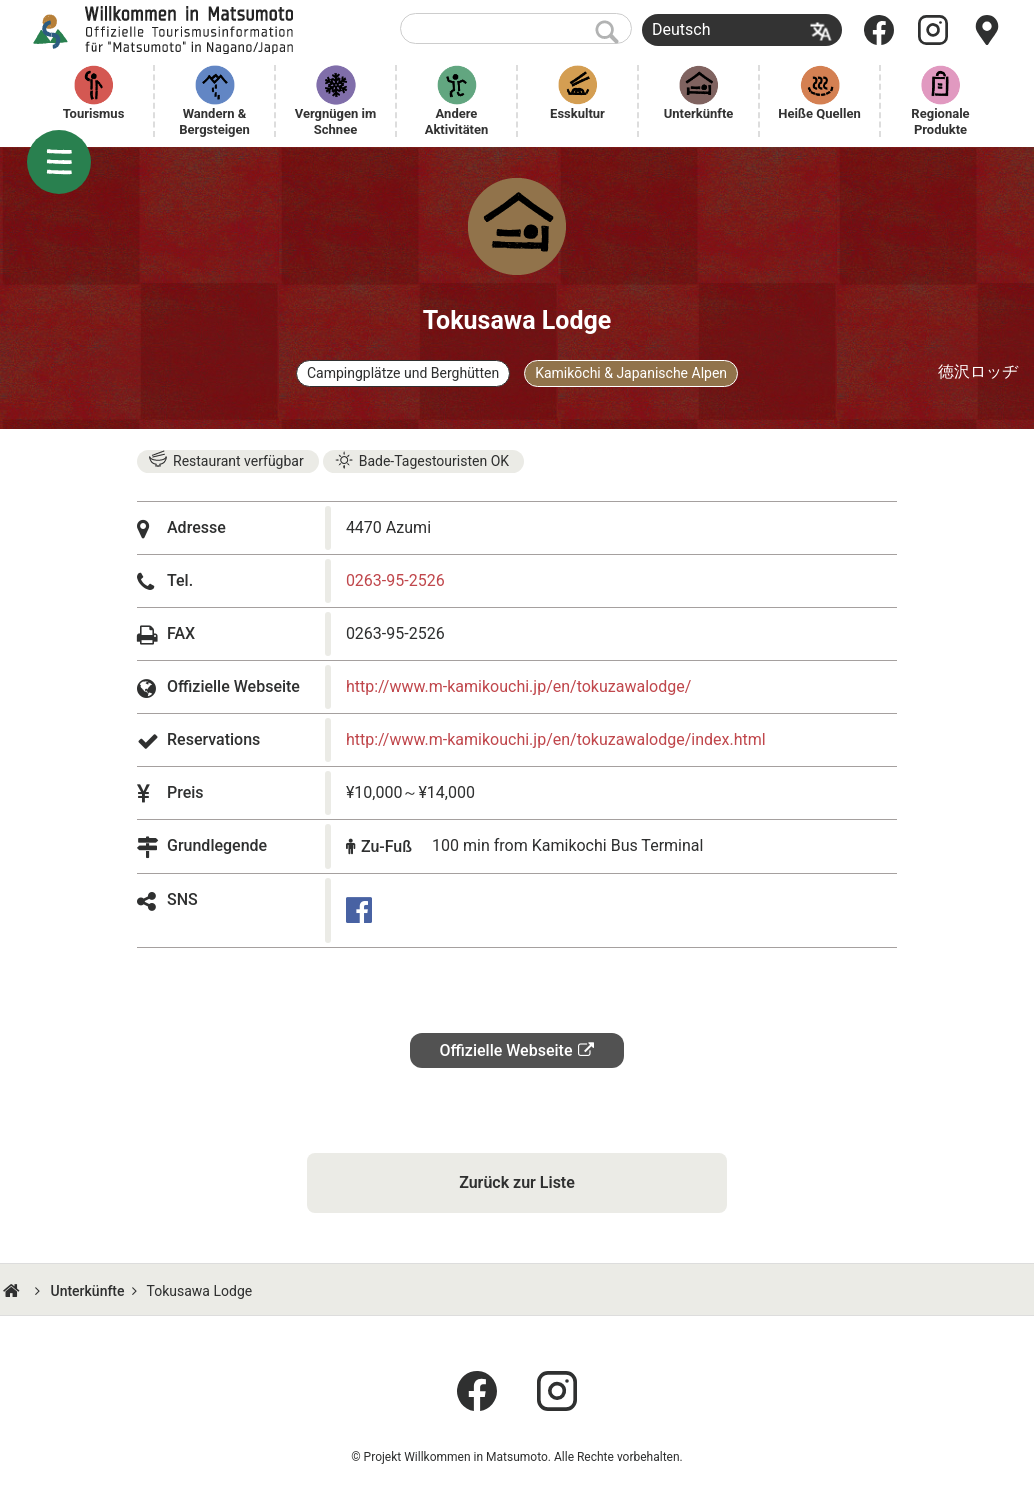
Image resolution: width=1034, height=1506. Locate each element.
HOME (14, 1291)
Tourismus (94, 113)
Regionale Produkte (942, 121)
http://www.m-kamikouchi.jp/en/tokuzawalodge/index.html (556, 739)
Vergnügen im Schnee (337, 121)
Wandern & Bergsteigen (214, 121)
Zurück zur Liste (517, 1182)
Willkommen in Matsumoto (165, 30)
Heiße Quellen (819, 113)
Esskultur (577, 113)
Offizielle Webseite (506, 1050)
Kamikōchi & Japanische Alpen (631, 373)
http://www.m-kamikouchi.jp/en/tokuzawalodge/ (518, 686)
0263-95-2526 (395, 580)
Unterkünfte (699, 113)
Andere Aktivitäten (457, 121)
